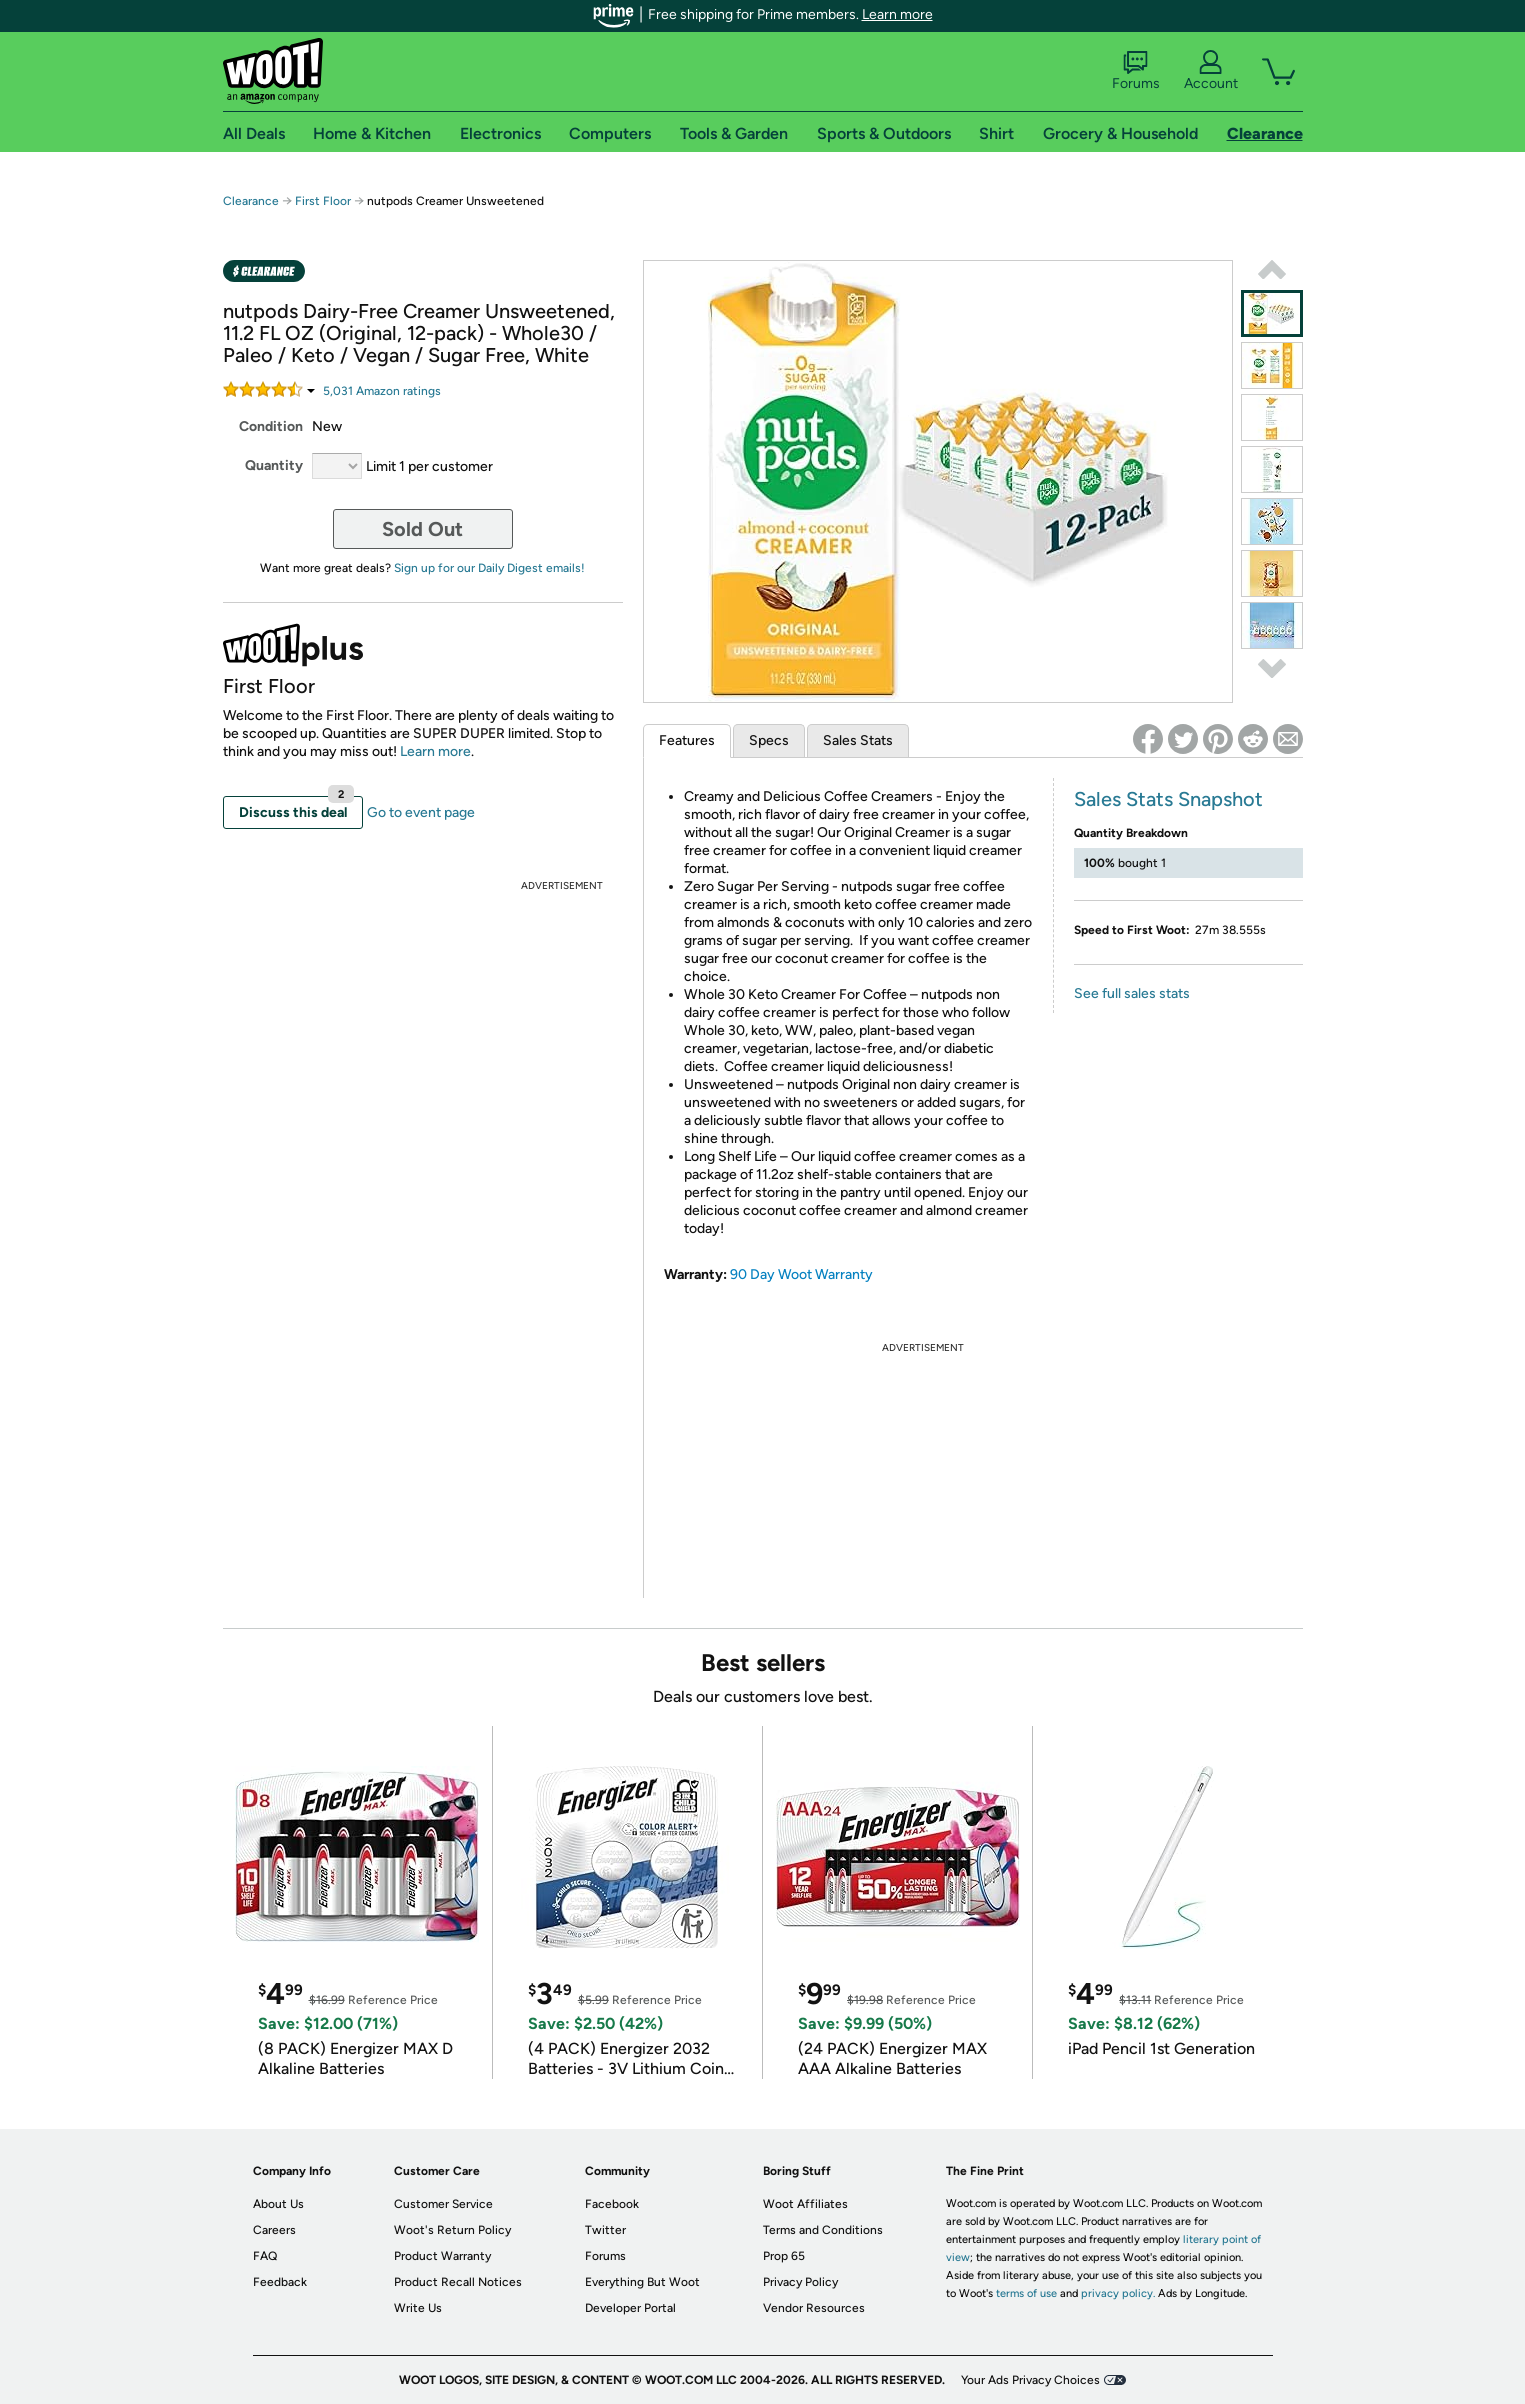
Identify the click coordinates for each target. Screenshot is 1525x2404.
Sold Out (422, 529)
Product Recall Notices (458, 2282)
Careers (274, 2230)
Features (687, 740)
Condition (271, 426)
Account (1211, 71)
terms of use (1026, 2293)
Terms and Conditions (823, 2230)
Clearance (251, 201)
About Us (278, 2204)
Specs (769, 740)
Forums (1136, 71)
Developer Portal (630, 2308)
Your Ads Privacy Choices (1030, 2380)
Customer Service (443, 2204)
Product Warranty (442, 2256)
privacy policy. (1118, 2293)
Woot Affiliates (805, 2204)
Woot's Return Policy (452, 2230)
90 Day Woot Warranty (801, 1274)
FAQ (265, 2256)
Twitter (605, 2230)
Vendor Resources (814, 2308)
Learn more (897, 14)
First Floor (323, 201)
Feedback (280, 2282)
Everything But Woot (642, 2282)
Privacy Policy (800, 2282)
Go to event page (421, 812)
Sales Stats (858, 740)
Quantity (274, 465)
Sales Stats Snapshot (1168, 799)
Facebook (612, 2204)
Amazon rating (382, 391)
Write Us (418, 2308)
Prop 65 (784, 2256)
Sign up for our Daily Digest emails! (489, 568)
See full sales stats (1132, 993)
